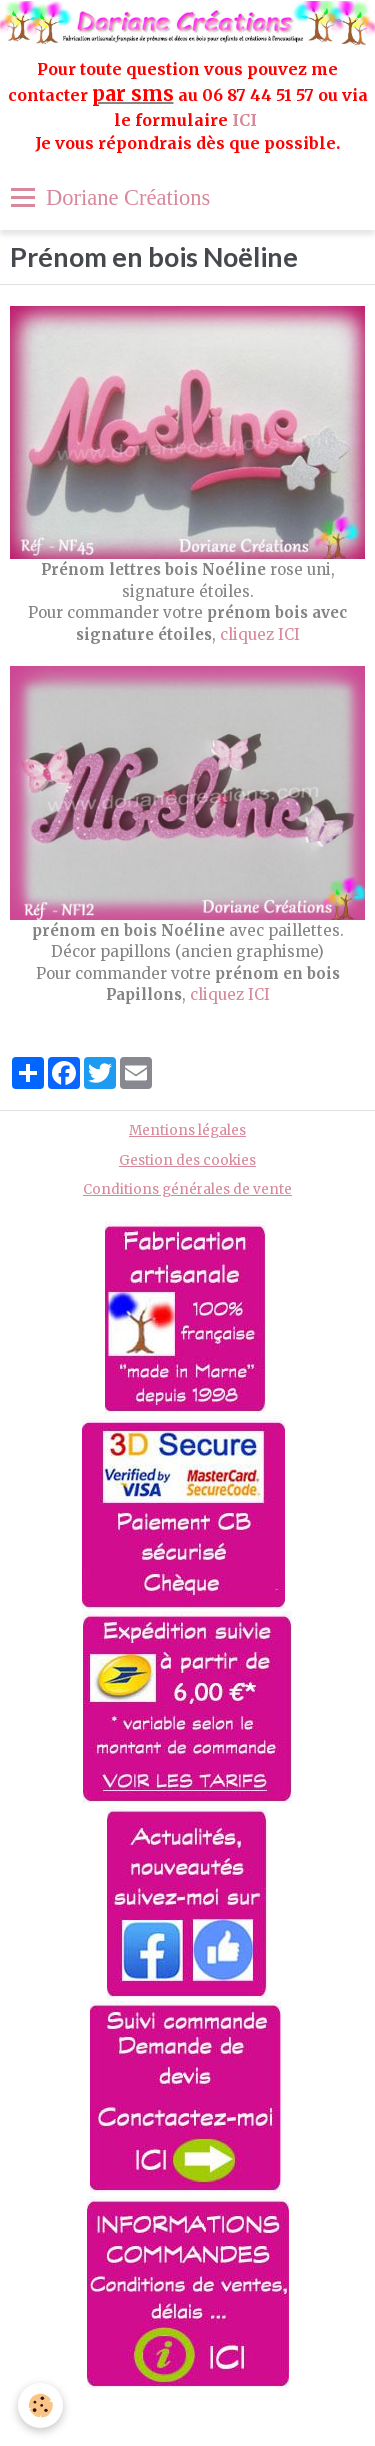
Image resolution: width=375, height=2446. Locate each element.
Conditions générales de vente (187, 1189)
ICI (246, 120)
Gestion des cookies (187, 1160)
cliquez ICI (260, 634)
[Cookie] (40, 2405)
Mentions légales (187, 1130)
